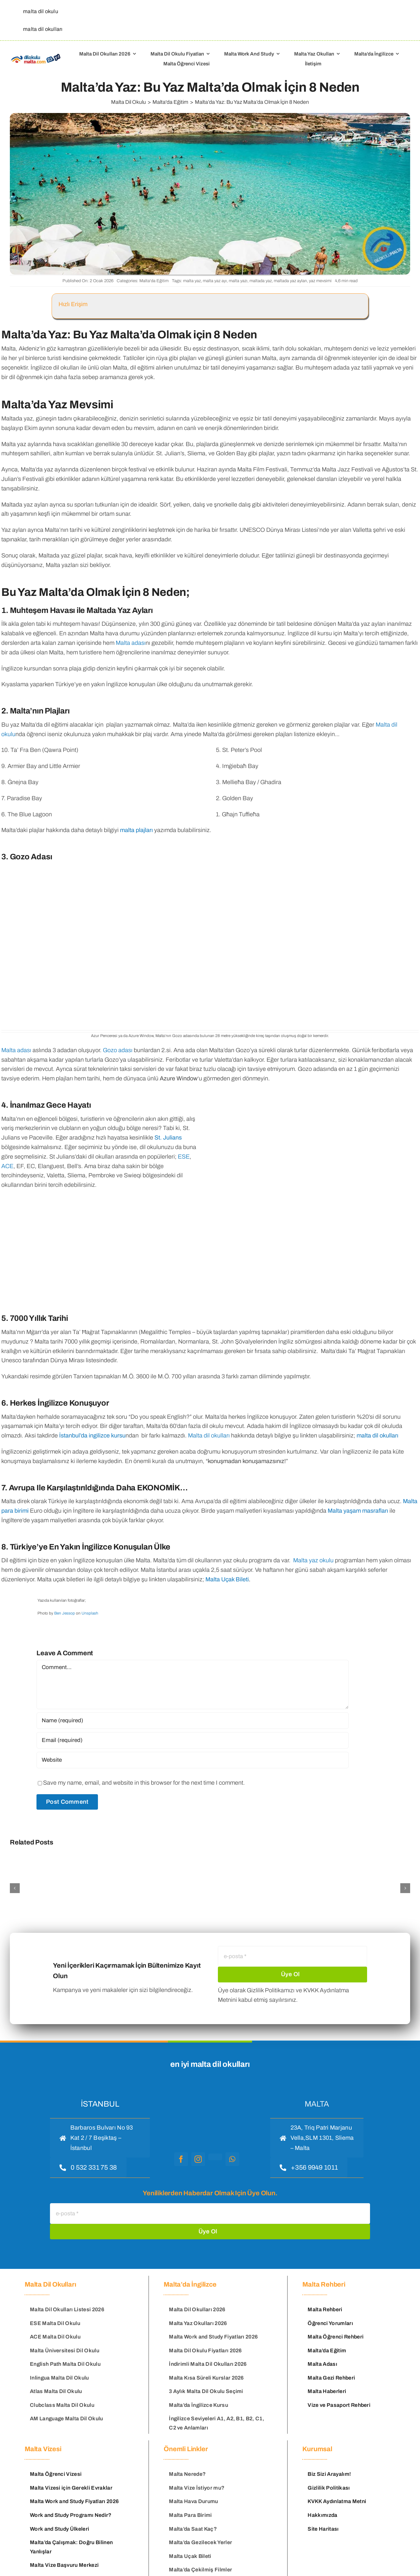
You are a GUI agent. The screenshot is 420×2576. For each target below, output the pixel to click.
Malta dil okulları (209, 1435)
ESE (184, 1156)
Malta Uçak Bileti (227, 1579)
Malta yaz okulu (313, 1560)
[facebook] (181, 2159)
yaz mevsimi (320, 281)
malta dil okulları (377, 1435)
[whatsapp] (232, 2159)
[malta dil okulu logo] (206, 2093)
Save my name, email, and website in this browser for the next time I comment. (144, 1782)
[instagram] (198, 2159)
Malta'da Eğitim (154, 281)
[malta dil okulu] (39, 11)
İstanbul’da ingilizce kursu (92, 1435)
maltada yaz (260, 281)
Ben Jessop (64, 1613)
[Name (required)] (192, 1720)
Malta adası (131, 643)
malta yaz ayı (215, 281)
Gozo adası (117, 1050)
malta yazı (238, 281)
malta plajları (136, 830)
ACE (7, 1166)
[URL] (192, 1760)
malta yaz (192, 281)
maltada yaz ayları (290, 281)
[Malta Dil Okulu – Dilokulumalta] (35, 55)
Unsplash (90, 1613)
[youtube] (215, 2157)
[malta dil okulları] (41, 29)
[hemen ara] (88, 2167)
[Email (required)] (192, 1740)
